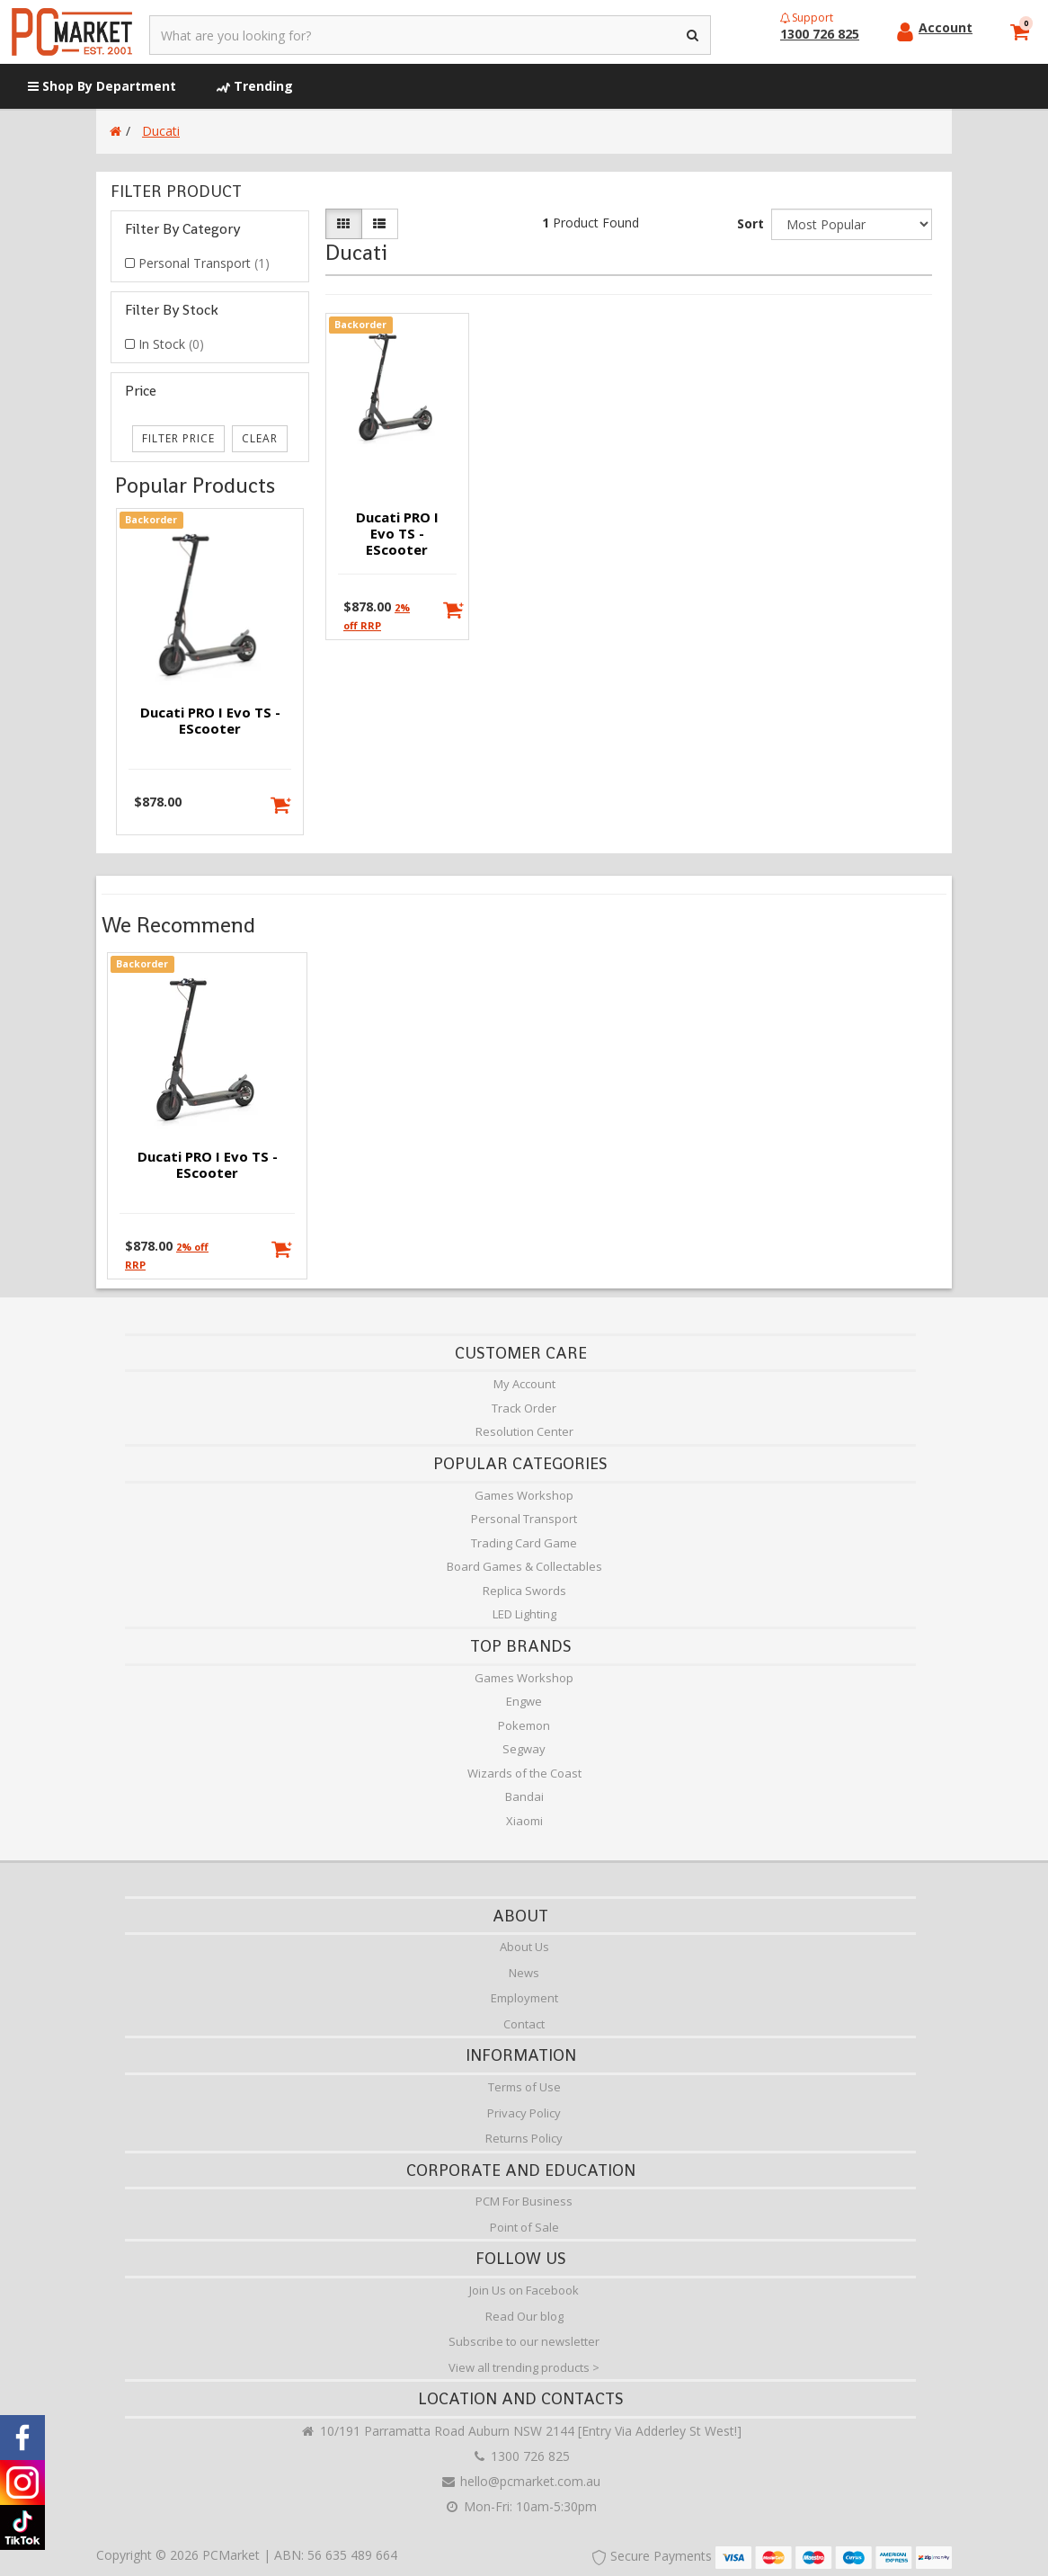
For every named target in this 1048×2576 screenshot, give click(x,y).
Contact (524, 2024)
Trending (255, 85)
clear (260, 438)
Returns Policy (524, 2138)
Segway (524, 1749)
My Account (524, 1384)
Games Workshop (524, 1495)
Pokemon (524, 1725)
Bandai (524, 1796)
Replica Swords (524, 1590)
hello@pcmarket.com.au (520, 2481)
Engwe (524, 1701)
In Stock (171, 343)
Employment (524, 1998)
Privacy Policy (524, 2113)
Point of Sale (524, 2227)
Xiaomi (524, 1821)
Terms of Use (524, 2087)
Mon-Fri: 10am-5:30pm (520, 2506)
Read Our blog (524, 2316)
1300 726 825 (520, 2456)
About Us (524, 1947)
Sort (750, 223)
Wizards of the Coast (524, 1773)
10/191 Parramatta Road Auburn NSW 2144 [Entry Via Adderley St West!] (521, 2430)
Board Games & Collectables (524, 1566)
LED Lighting (524, 1614)
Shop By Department (102, 85)
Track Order (524, 1408)
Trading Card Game (524, 1543)
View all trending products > (524, 2367)
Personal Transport (204, 263)
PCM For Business (524, 2201)
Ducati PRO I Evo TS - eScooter (210, 720)
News (524, 1973)
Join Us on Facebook (524, 2290)
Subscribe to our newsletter (524, 2341)
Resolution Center (524, 1431)
